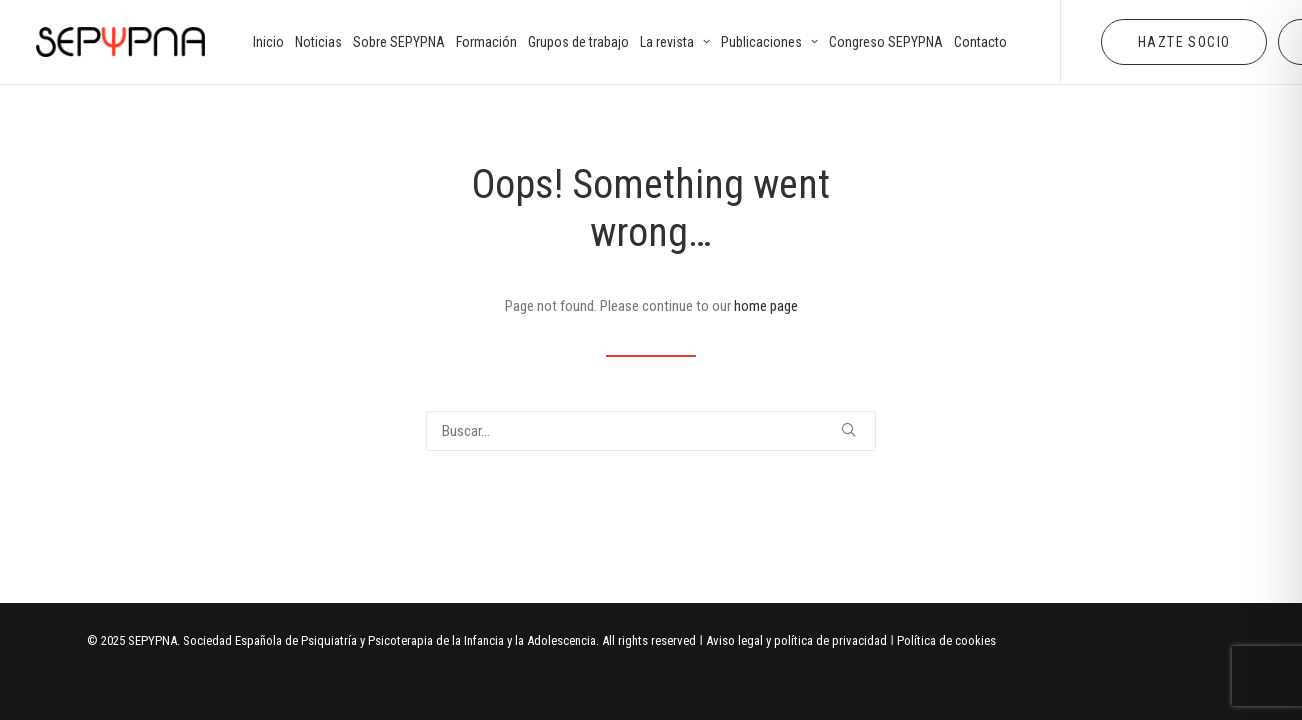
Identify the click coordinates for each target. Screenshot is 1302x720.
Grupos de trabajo (578, 42)
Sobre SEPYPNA (399, 42)
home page (766, 306)
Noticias (318, 42)
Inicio (268, 42)
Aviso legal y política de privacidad (796, 640)
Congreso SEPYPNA (886, 42)
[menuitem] (268, 42)
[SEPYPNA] (120, 42)
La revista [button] (675, 42)
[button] (848, 429)
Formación (486, 42)
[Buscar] (651, 431)
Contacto (980, 42)
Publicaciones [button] (769, 42)
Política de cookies (946, 640)
